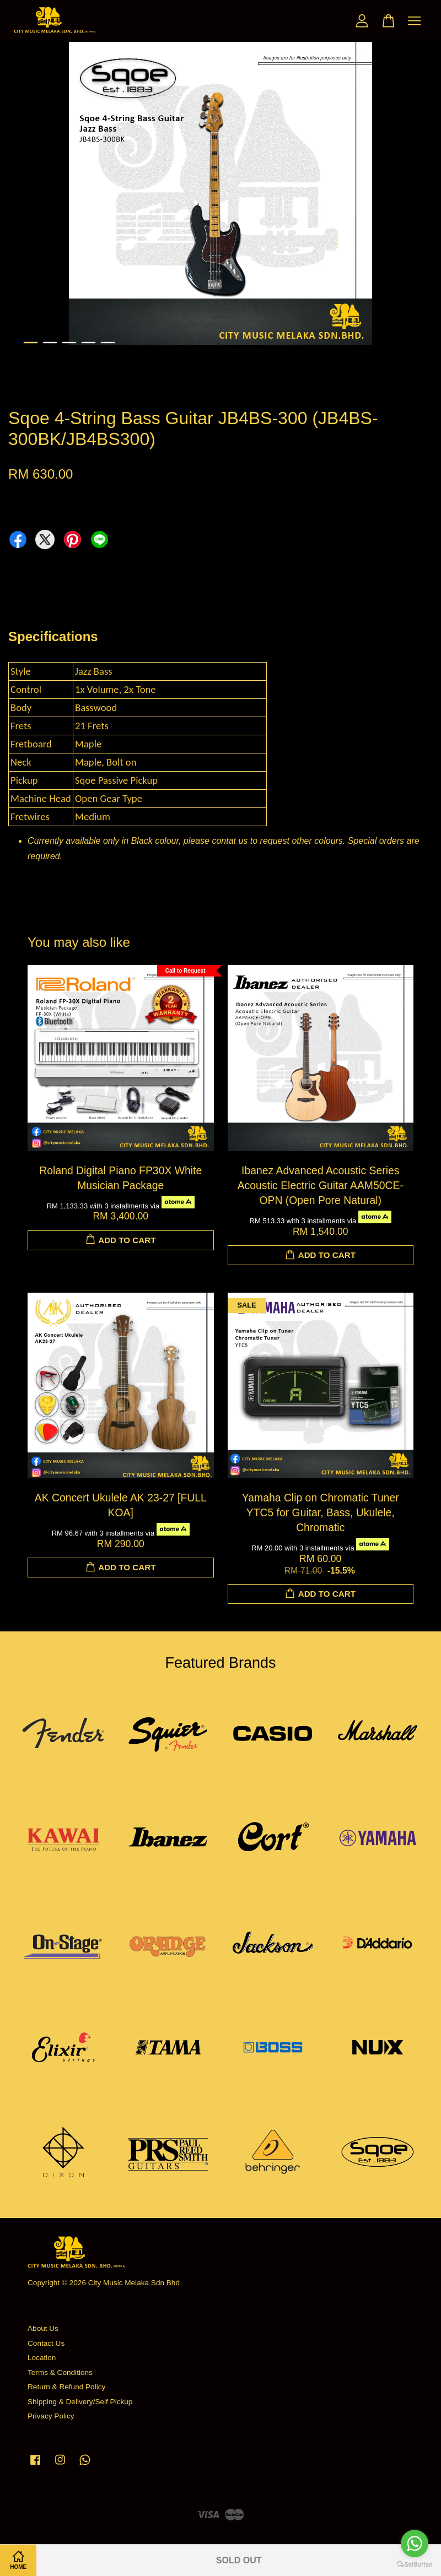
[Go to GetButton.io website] (414, 2564)
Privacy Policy (51, 2416)
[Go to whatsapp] (414, 2543)
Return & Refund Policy (66, 2387)
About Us (43, 2328)
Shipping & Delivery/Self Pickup (80, 2402)
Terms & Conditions (60, 2372)
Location (42, 2357)
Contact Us (46, 2343)
